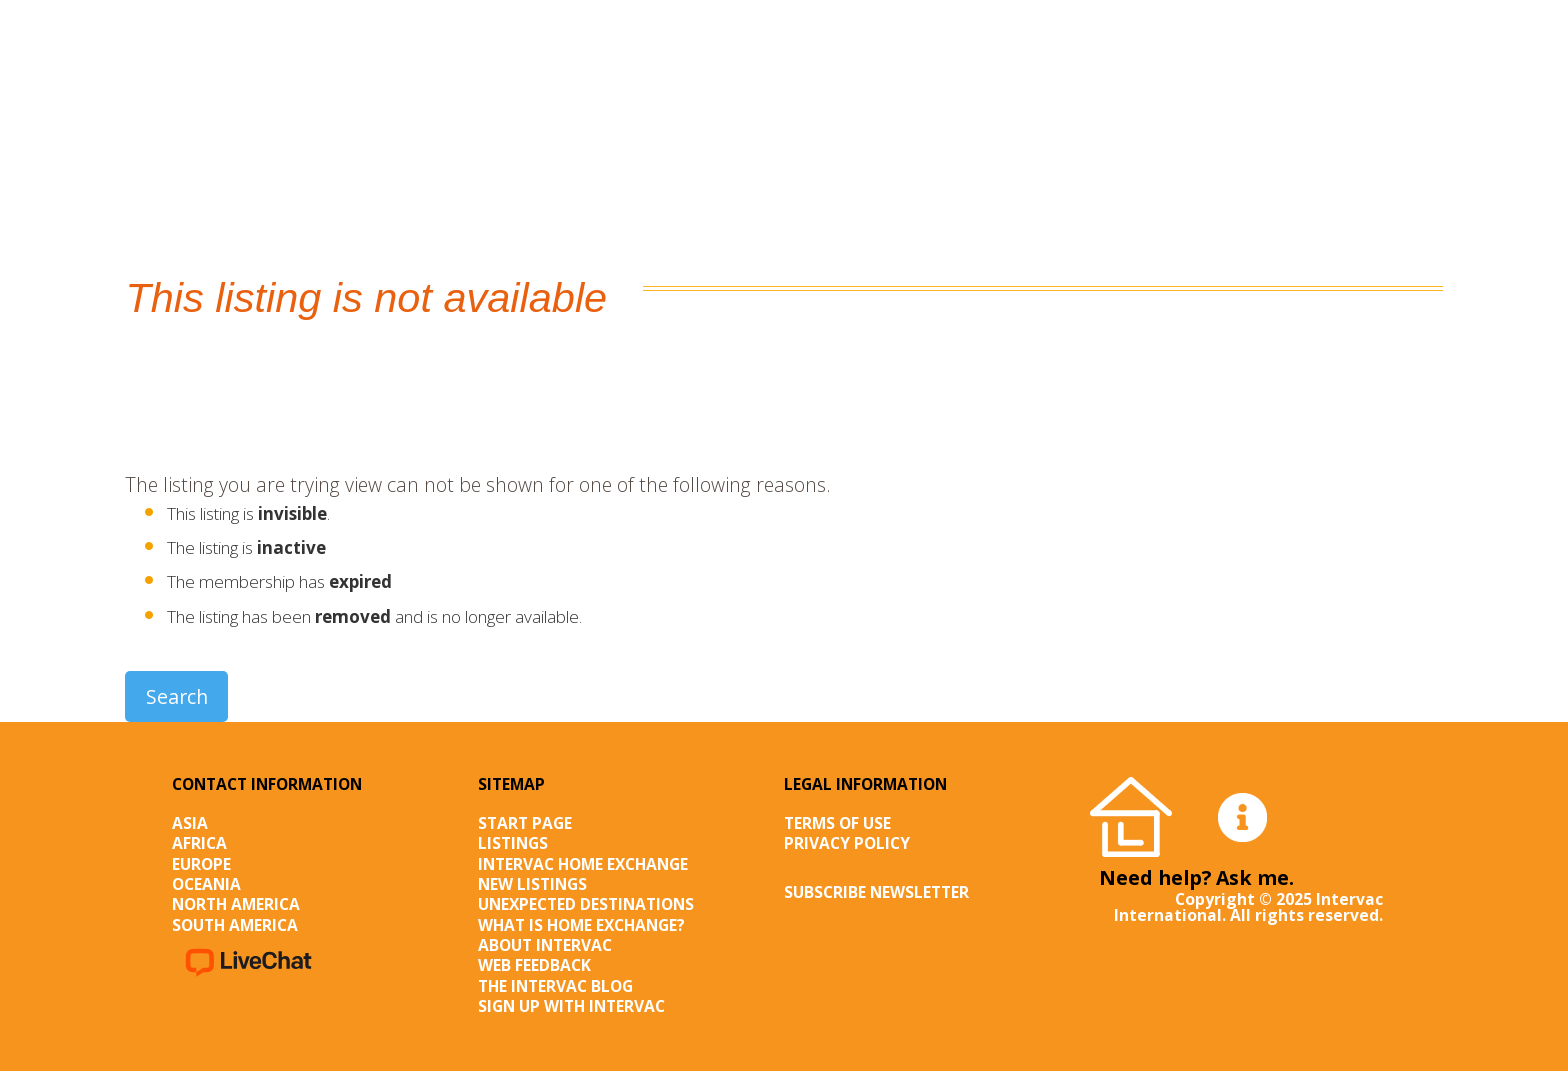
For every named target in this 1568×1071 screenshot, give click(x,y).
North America (236, 904)
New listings (532, 884)
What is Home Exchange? (581, 925)
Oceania (206, 884)
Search (177, 696)
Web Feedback (534, 965)
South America (235, 925)
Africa (199, 843)
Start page (525, 823)
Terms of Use (837, 823)
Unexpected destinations (586, 904)
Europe (201, 864)
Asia (190, 823)
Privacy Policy (847, 843)
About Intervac (545, 945)
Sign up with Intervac (571, 1006)
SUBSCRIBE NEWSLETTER (876, 892)
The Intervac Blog (555, 986)
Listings (513, 843)
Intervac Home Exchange (583, 864)
